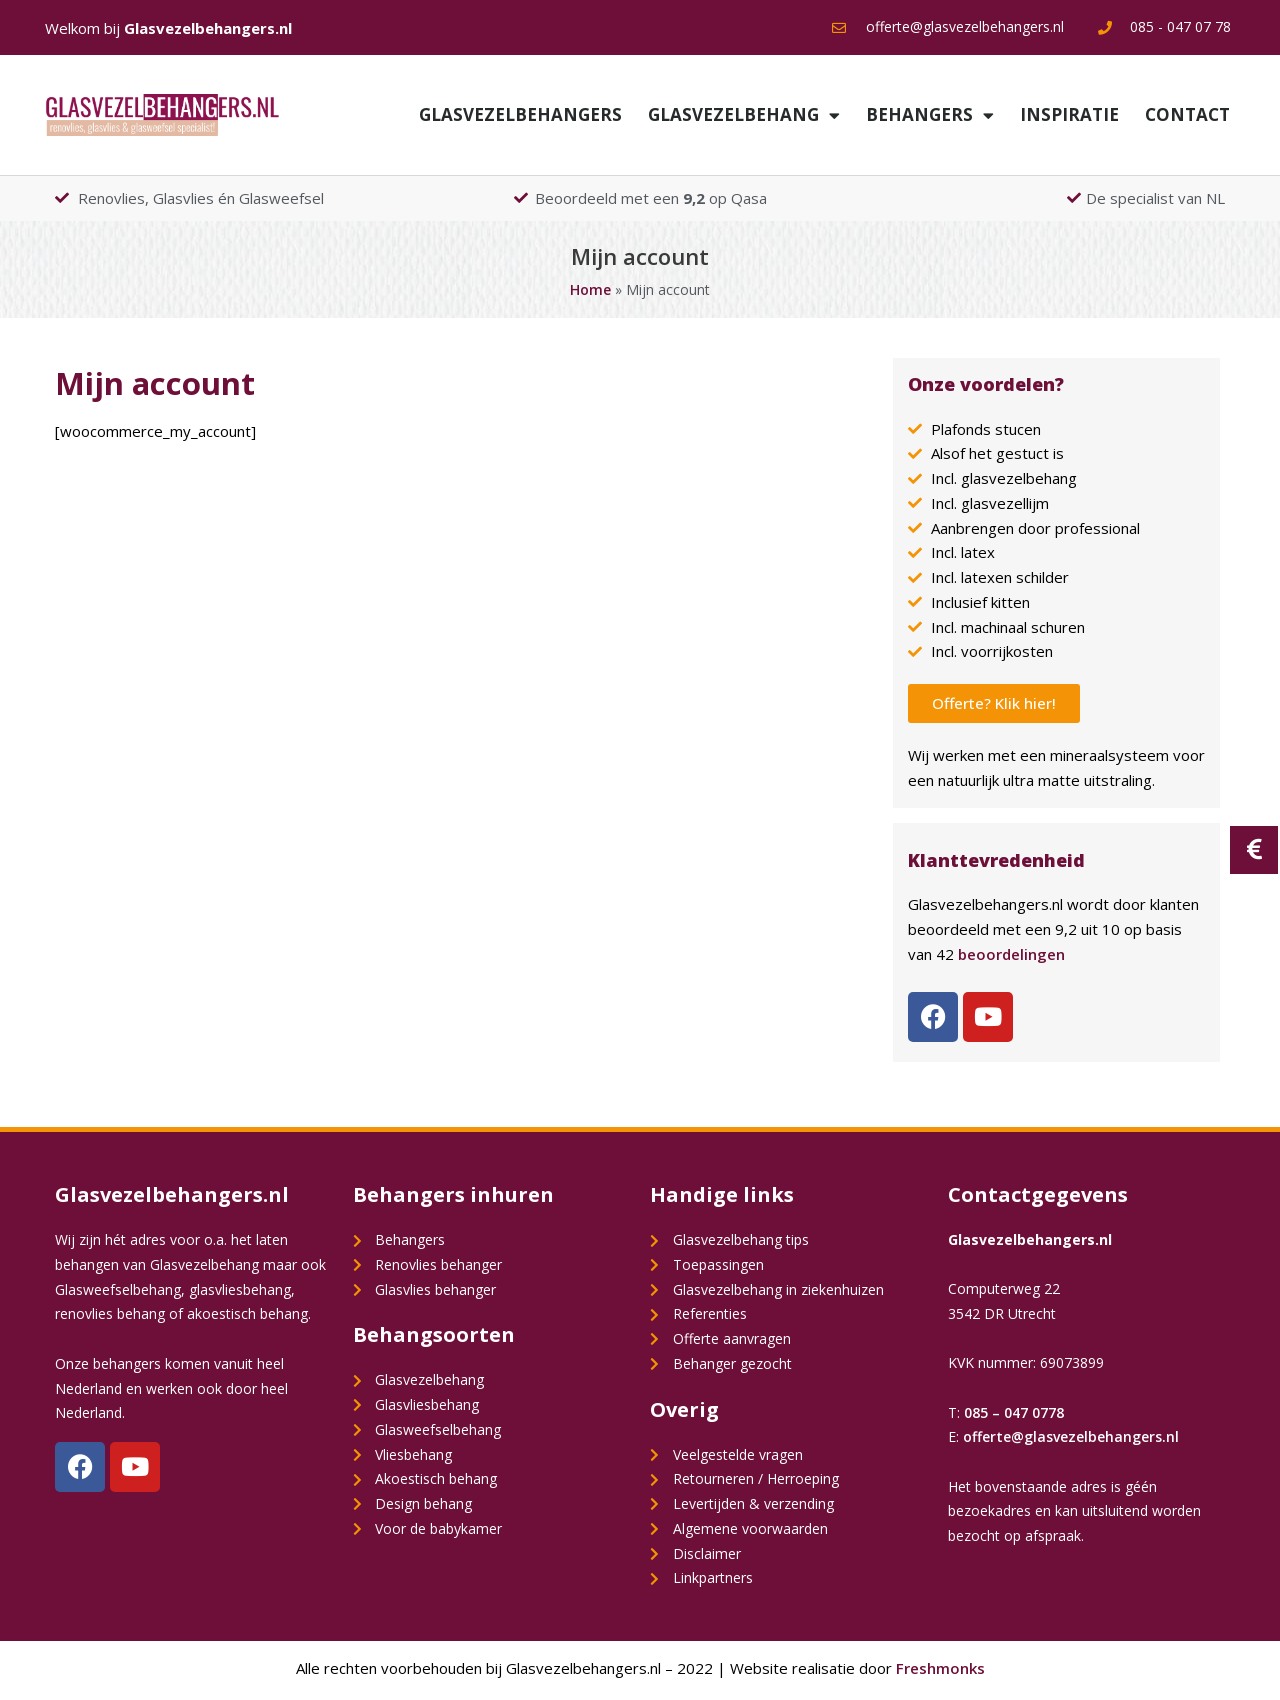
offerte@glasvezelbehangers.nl (1071, 1436)
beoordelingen (1011, 954)
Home (590, 289)
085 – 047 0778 (1014, 1412)
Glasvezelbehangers (520, 114)
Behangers (930, 115)
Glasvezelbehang (744, 115)
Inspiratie (1069, 114)
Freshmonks (940, 1668)
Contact (1187, 114)
